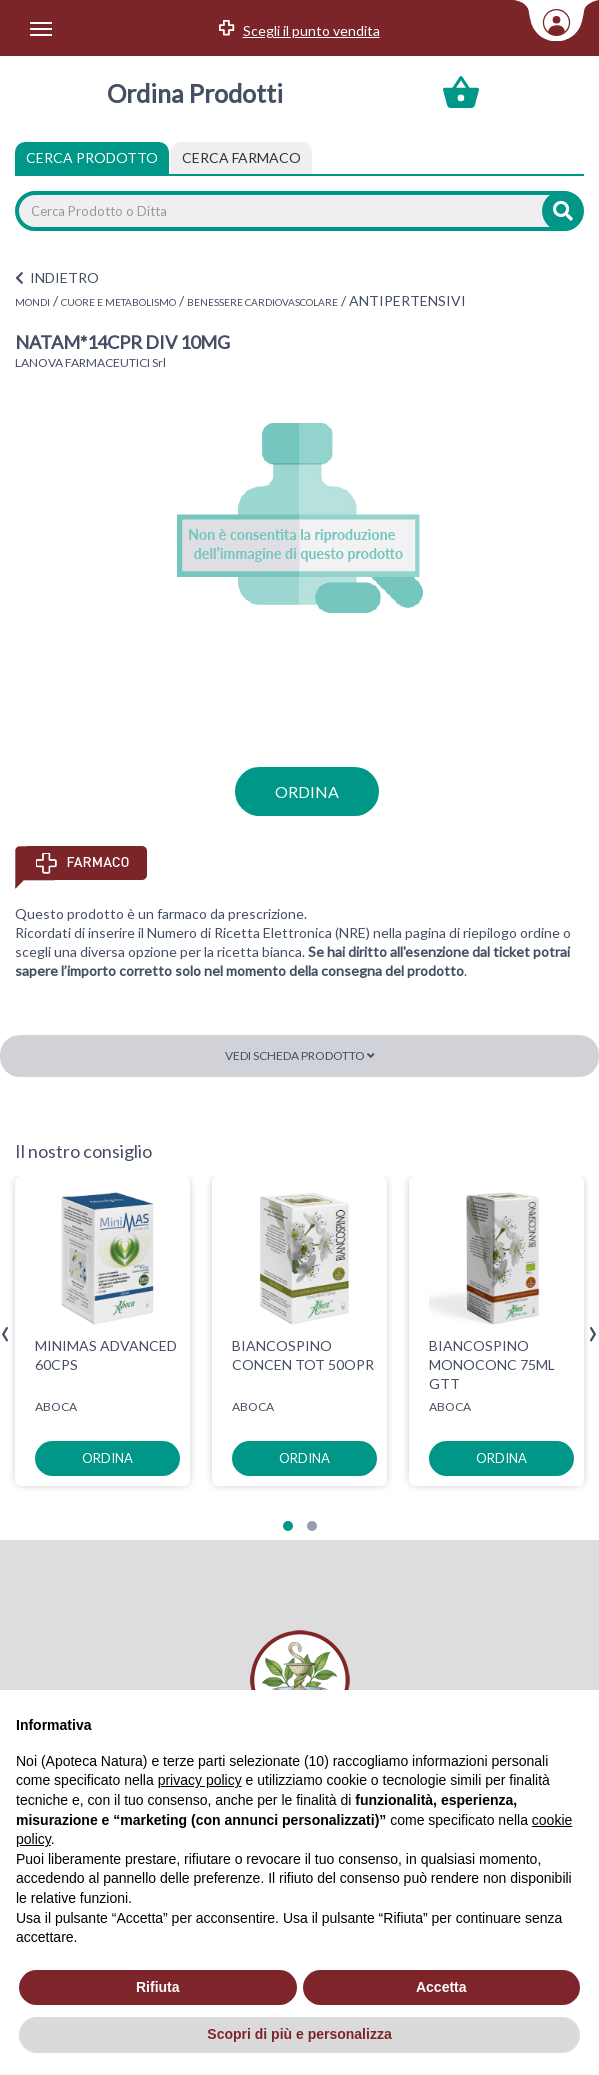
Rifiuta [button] (158, 1987)
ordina (307, 791)
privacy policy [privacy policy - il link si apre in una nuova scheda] (200, 1780)
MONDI (32, 302)
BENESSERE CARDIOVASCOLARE (262, 302)
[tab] (241, 158)
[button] (288, 1526)
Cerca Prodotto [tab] (92, 157)
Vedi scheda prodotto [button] (300, 1055)
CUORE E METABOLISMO (118, 302)
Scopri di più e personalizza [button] (299, 2034)
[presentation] (5, 1334)
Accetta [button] (441, 1987)
